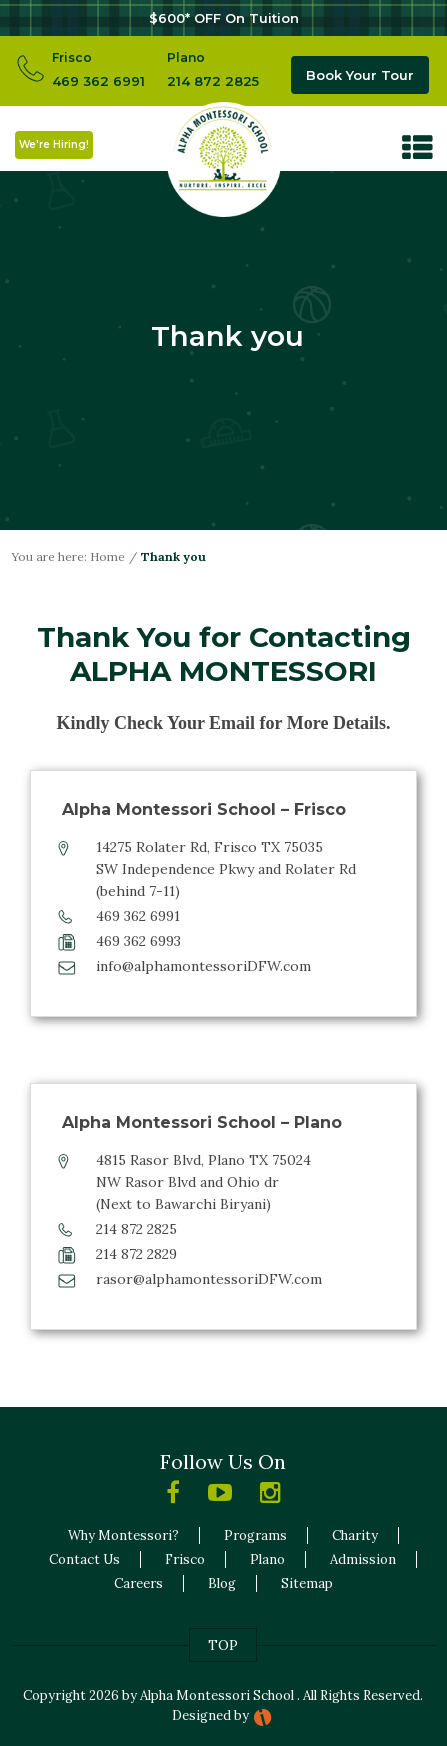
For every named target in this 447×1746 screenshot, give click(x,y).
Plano (267, 1559)
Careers (138, 1583)
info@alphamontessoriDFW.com (203, 966)
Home (107, 556)
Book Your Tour (360, 75)
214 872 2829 (136, 1254)
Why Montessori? (123, 1535)
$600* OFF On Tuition (224, 18)
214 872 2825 (213, 81)
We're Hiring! (54, 144)
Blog (222, 1583)
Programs (255, 1535)
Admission (363, 1559)
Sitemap (307, 1583)
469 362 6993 (138, 941)
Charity (355, 1535)
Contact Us (84, 1559)
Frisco (185, 1559)
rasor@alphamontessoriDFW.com (209, 1279)
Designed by (210, 1715)
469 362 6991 (98, 81)
